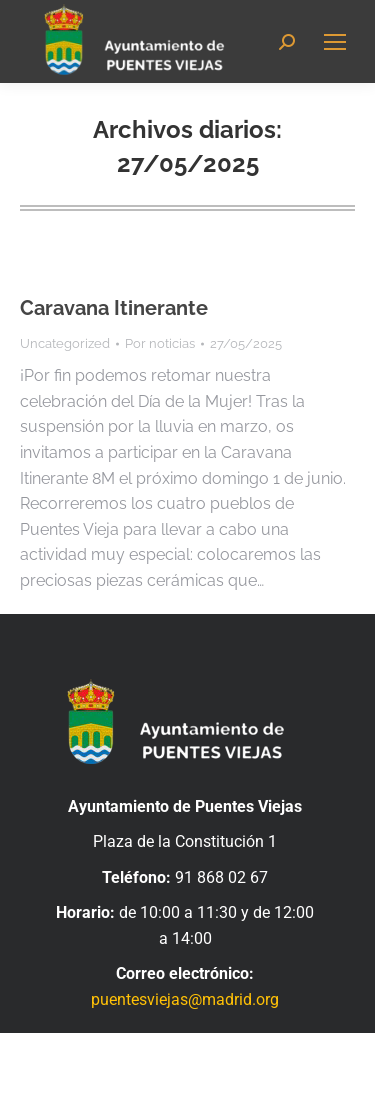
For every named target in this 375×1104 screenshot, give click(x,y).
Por (160, 343)
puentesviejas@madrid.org (185, 999)
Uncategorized (65, 343)
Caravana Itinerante (114, 308)
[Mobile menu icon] (335, 42)
